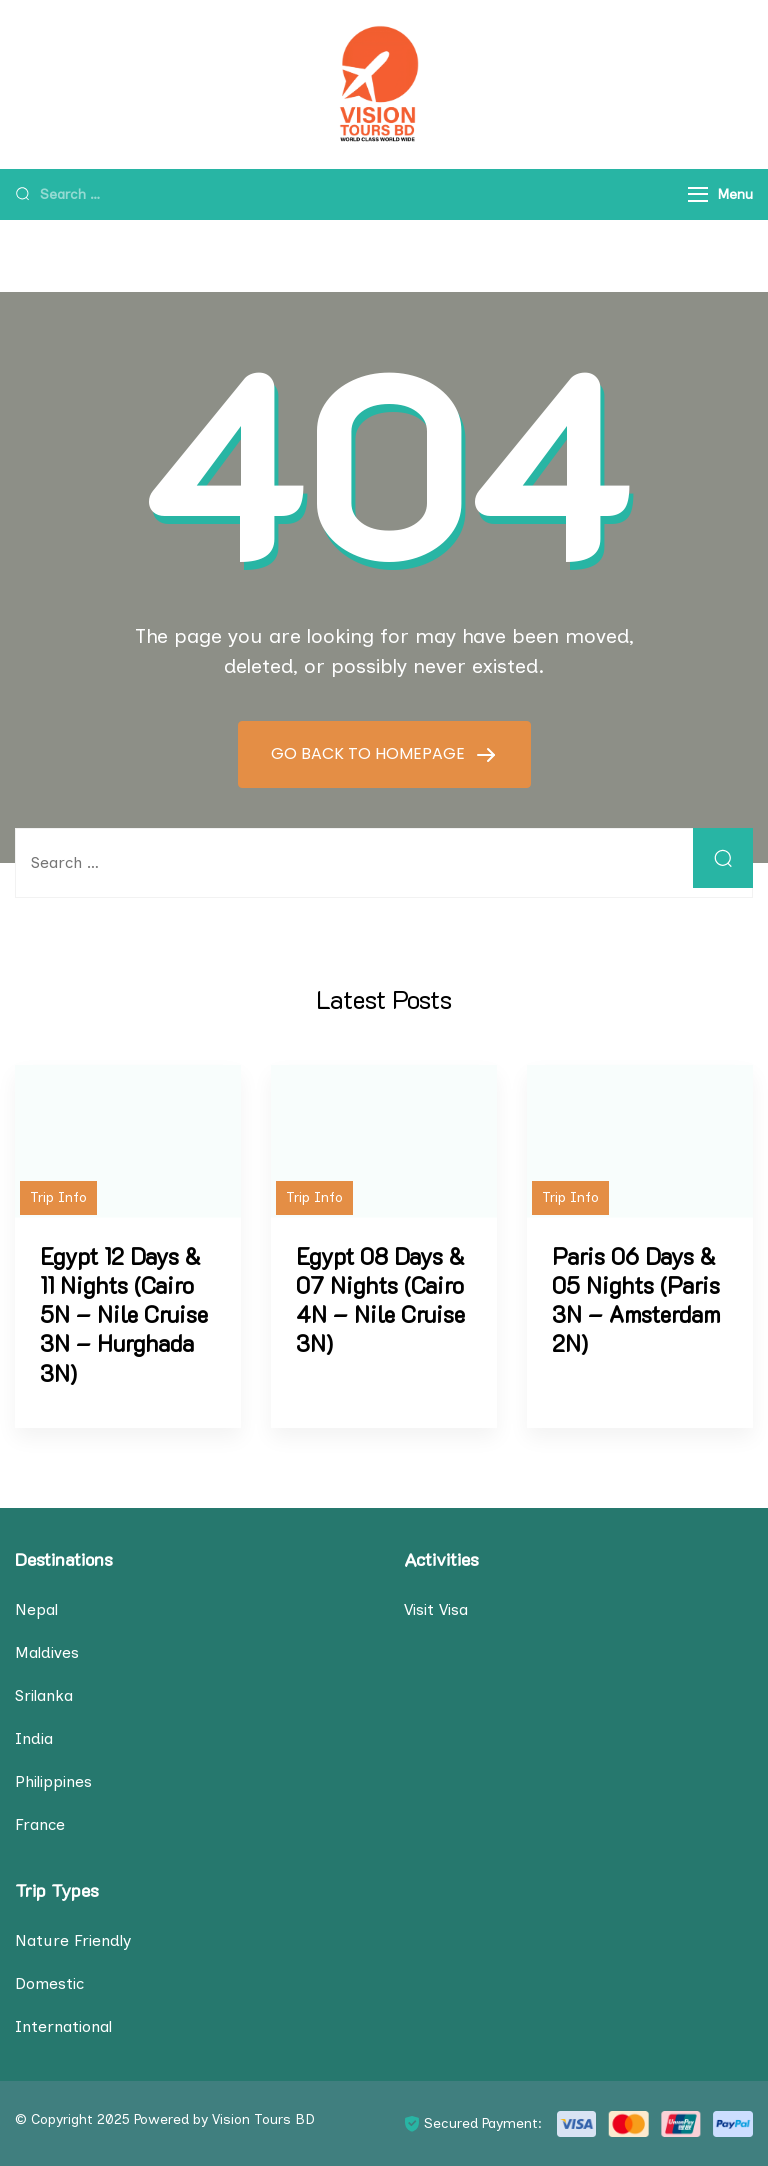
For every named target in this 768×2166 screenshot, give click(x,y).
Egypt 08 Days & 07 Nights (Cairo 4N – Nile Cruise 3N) (380, 1300)
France (40, 1824)
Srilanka (44, 1695)
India (34, 1738)
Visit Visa (436, 1609)
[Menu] (698, 194)
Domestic (49, 1983)
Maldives (47, 1652)
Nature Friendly (73, 1940)
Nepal (36, 1609)
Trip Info (58, 1197)
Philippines (53, 1781)
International (63, 2026)
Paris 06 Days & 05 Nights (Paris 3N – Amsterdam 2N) (636, 1300)
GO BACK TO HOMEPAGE (370, 753)
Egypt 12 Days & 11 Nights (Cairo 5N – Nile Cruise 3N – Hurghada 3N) (124, 1315)
